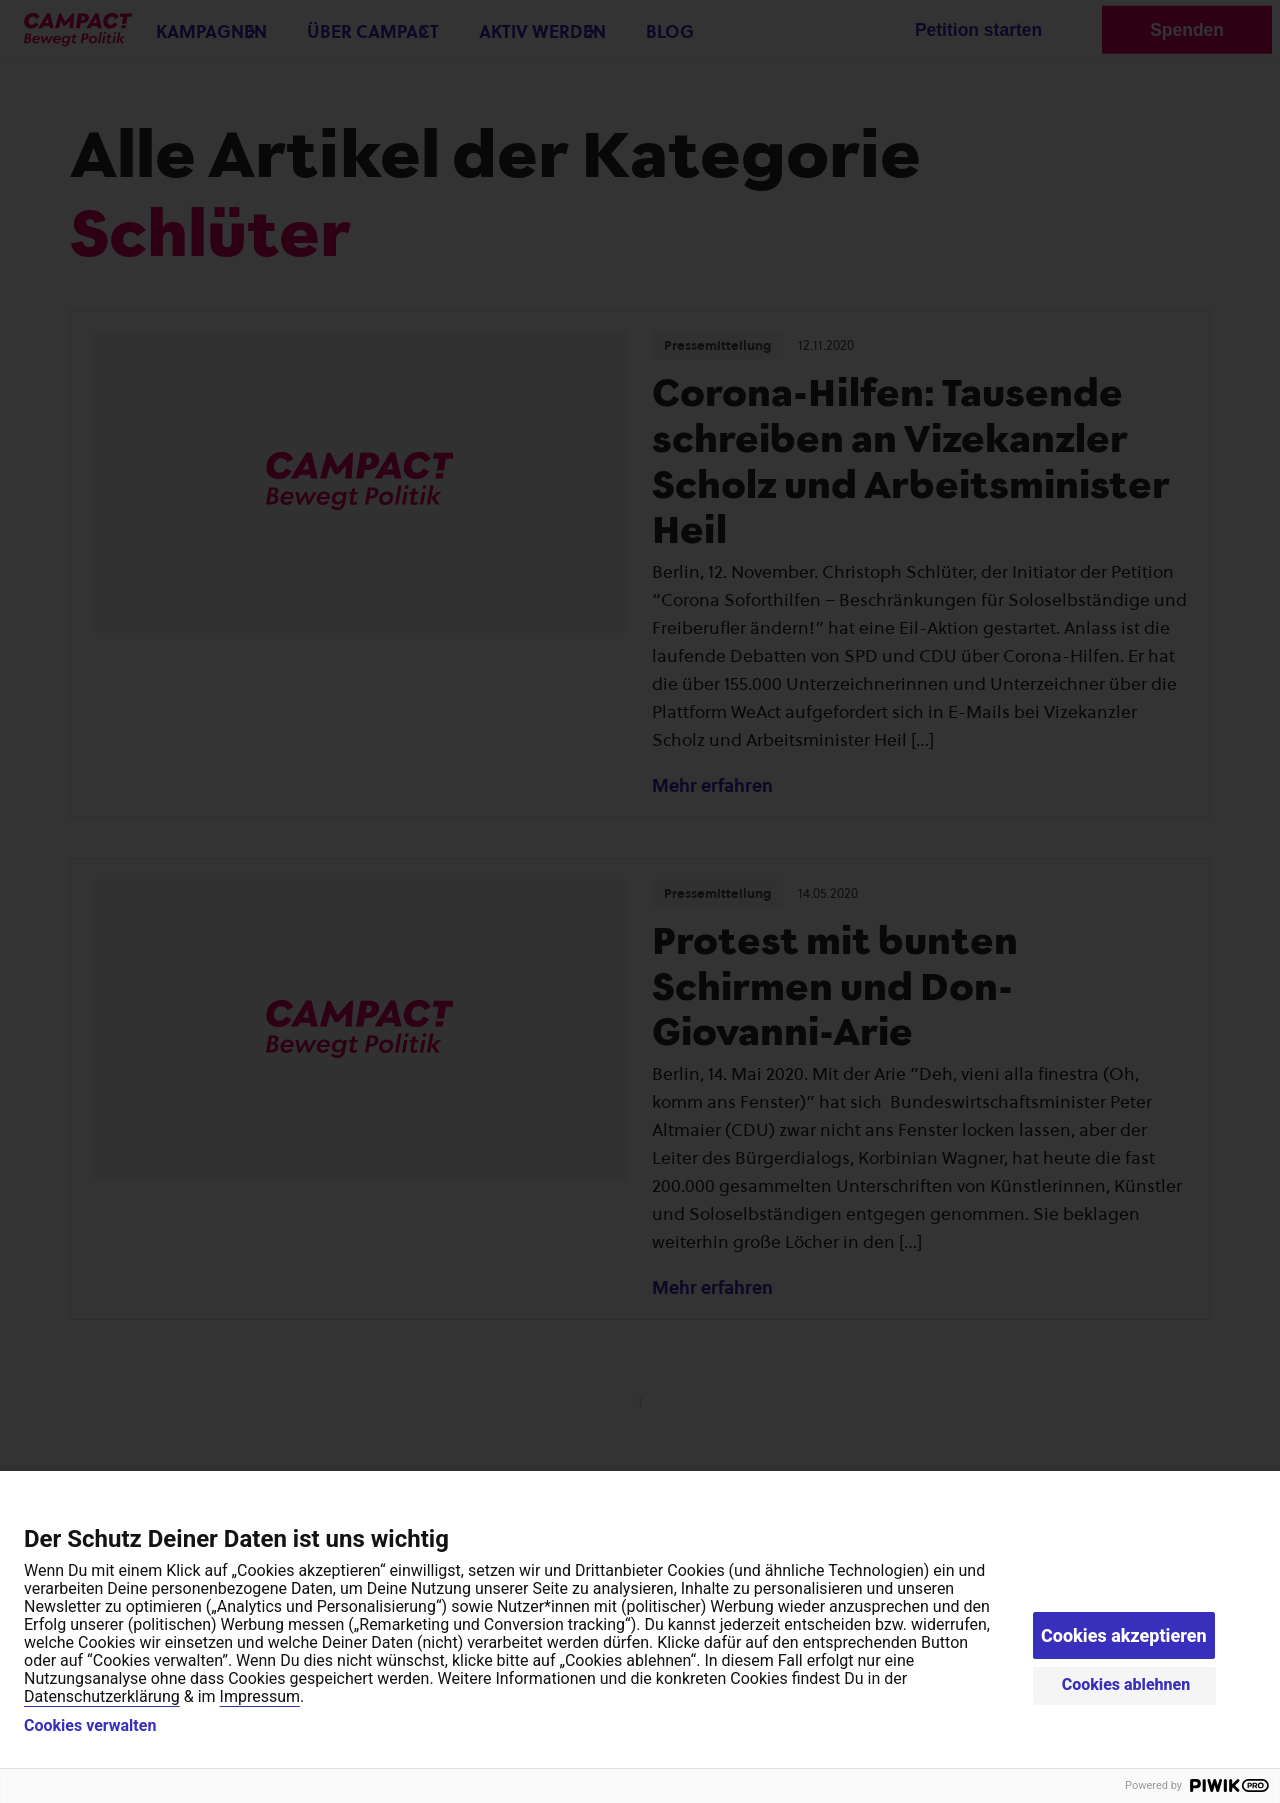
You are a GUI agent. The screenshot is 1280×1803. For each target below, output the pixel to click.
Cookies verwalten (90, 1726)
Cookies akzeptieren (1124, 1635)
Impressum (260, 1696)
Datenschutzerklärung (102, 1696)
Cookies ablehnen (1126, 1684)
